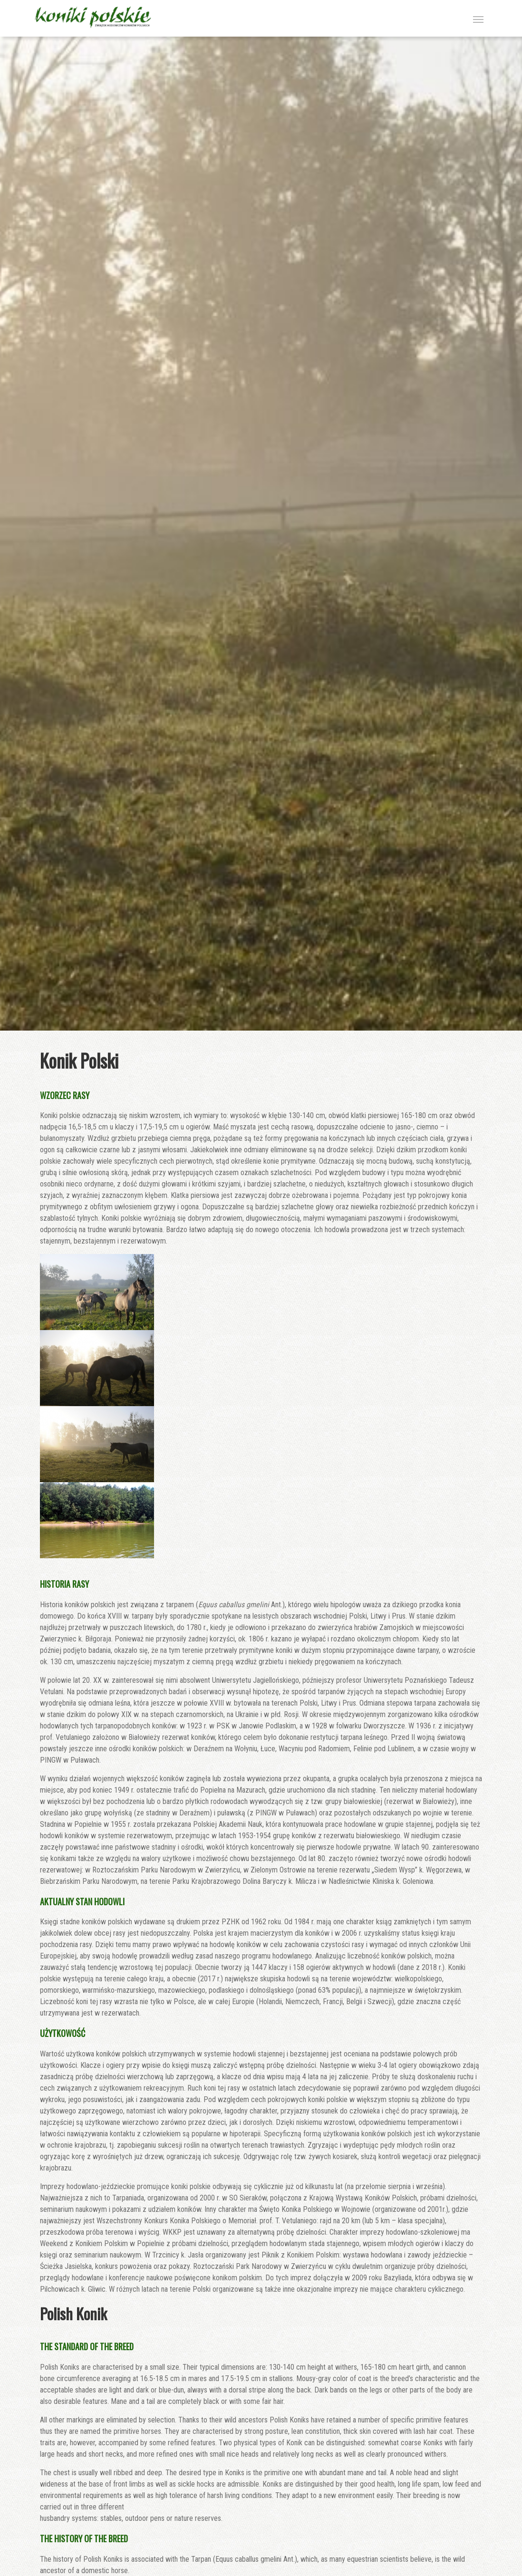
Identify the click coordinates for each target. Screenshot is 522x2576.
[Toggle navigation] (478, 18)
